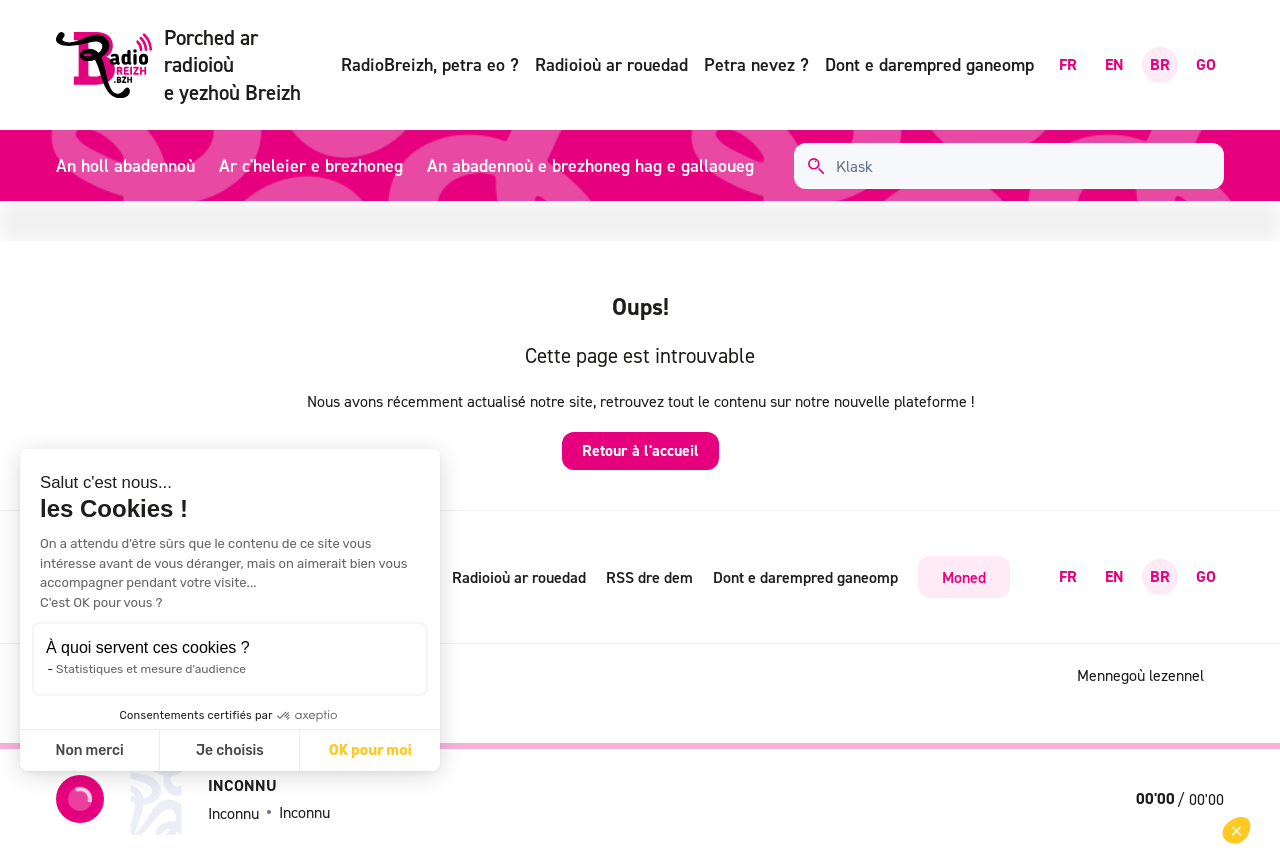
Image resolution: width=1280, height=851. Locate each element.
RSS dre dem (649, 577)
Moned (964, 577)
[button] (1236, 830)
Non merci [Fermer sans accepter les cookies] (89, 750)
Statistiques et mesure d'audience (151, 669)
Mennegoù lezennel (1140, 675)
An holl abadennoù (125, 165)
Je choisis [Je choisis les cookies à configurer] (230, 750)
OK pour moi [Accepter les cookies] (370, 750)
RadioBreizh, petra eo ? (430, 64)
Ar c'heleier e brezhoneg (311, 165)
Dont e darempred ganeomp (929, 64)
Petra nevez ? (756, 64)
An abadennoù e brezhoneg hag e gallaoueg (590, 165)
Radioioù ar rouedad (611, 64)
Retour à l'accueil (640, 450)
